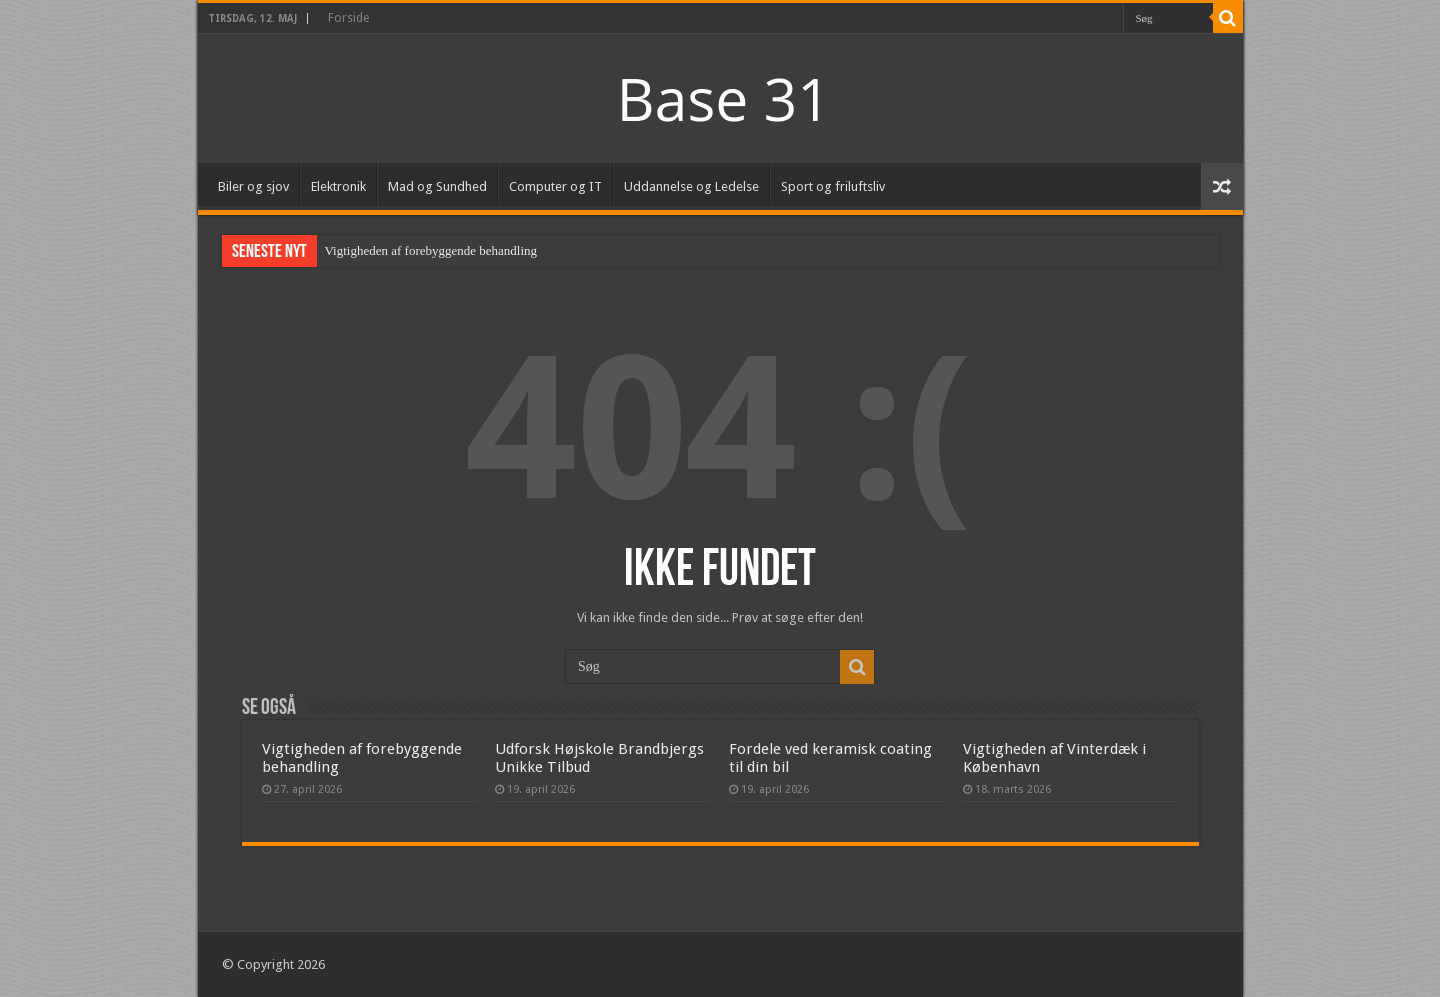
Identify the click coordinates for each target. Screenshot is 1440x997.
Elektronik (338, 186)
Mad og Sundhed (437, 186)
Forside (348, 18)
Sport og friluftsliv (833, 186)
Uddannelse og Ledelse (691, 186)
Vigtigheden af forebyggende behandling (431, 250)
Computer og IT (555, 186)
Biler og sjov (253, 186)
